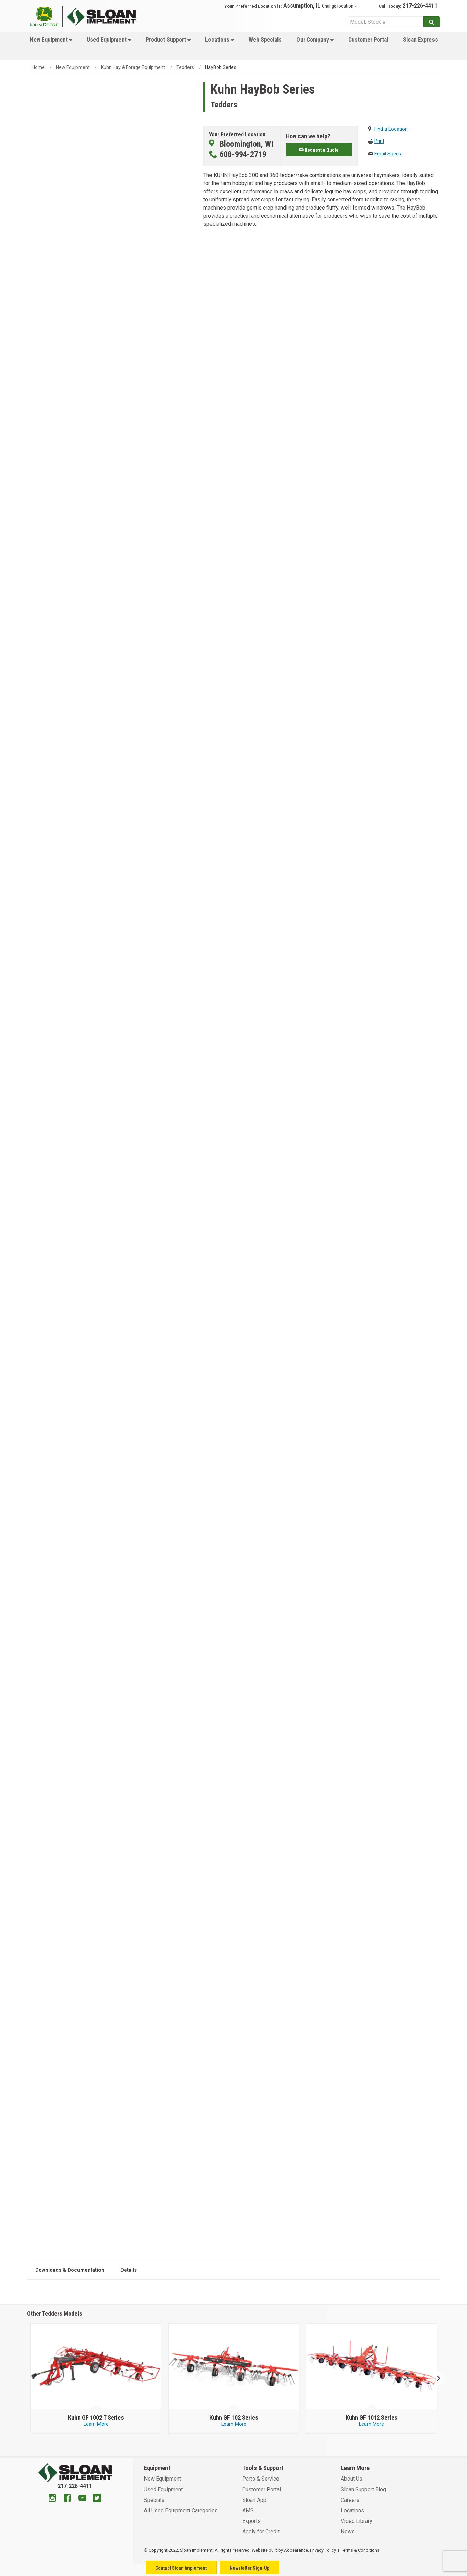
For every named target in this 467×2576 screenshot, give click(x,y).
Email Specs (387, 154)
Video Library (356, 2521)
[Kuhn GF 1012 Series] (371, 2418)
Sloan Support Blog (363, 2489)
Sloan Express (420, 39)
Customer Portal (368, 39)
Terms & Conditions (360, 2550)
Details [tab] (128, 2270)
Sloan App (254, 2500)
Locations (219, 39)
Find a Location (391, 129)
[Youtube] (82, 2499)
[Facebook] (67, 2499)
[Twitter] (97, 2499)
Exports (251, 2521)
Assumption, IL (301, 5)
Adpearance (296, 2550)
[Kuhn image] (96, 2366)
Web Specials (265, 39)
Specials (154, 2500)
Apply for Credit (261, 2531)
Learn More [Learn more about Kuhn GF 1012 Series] (371, 2424)
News (348, 2531)
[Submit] (431, 21)
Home (38, 67)
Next (435, 2378)
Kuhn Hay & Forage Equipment (133, 67)
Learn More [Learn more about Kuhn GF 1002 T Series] (96, 2424)
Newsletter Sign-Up (249, 2568)
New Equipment (51, 39)
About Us (351, 2478)
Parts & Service (260, 2478)
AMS (248, 2510)
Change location (337, 6)
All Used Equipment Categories (181, 2510)
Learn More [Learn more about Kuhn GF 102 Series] (233, 2424)
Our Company (315, 39)
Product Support (168, 39)
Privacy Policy (323, 2550)
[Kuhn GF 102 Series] (233, 2418)
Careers (350, 2500)
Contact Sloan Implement (181, 2568)
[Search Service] (385, 21)
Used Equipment (109, 39)
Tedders (185, 67)
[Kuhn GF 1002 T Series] (96, 2418)
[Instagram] (52, 2499)
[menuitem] (50, 46)
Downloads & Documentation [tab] (69, 2270)
